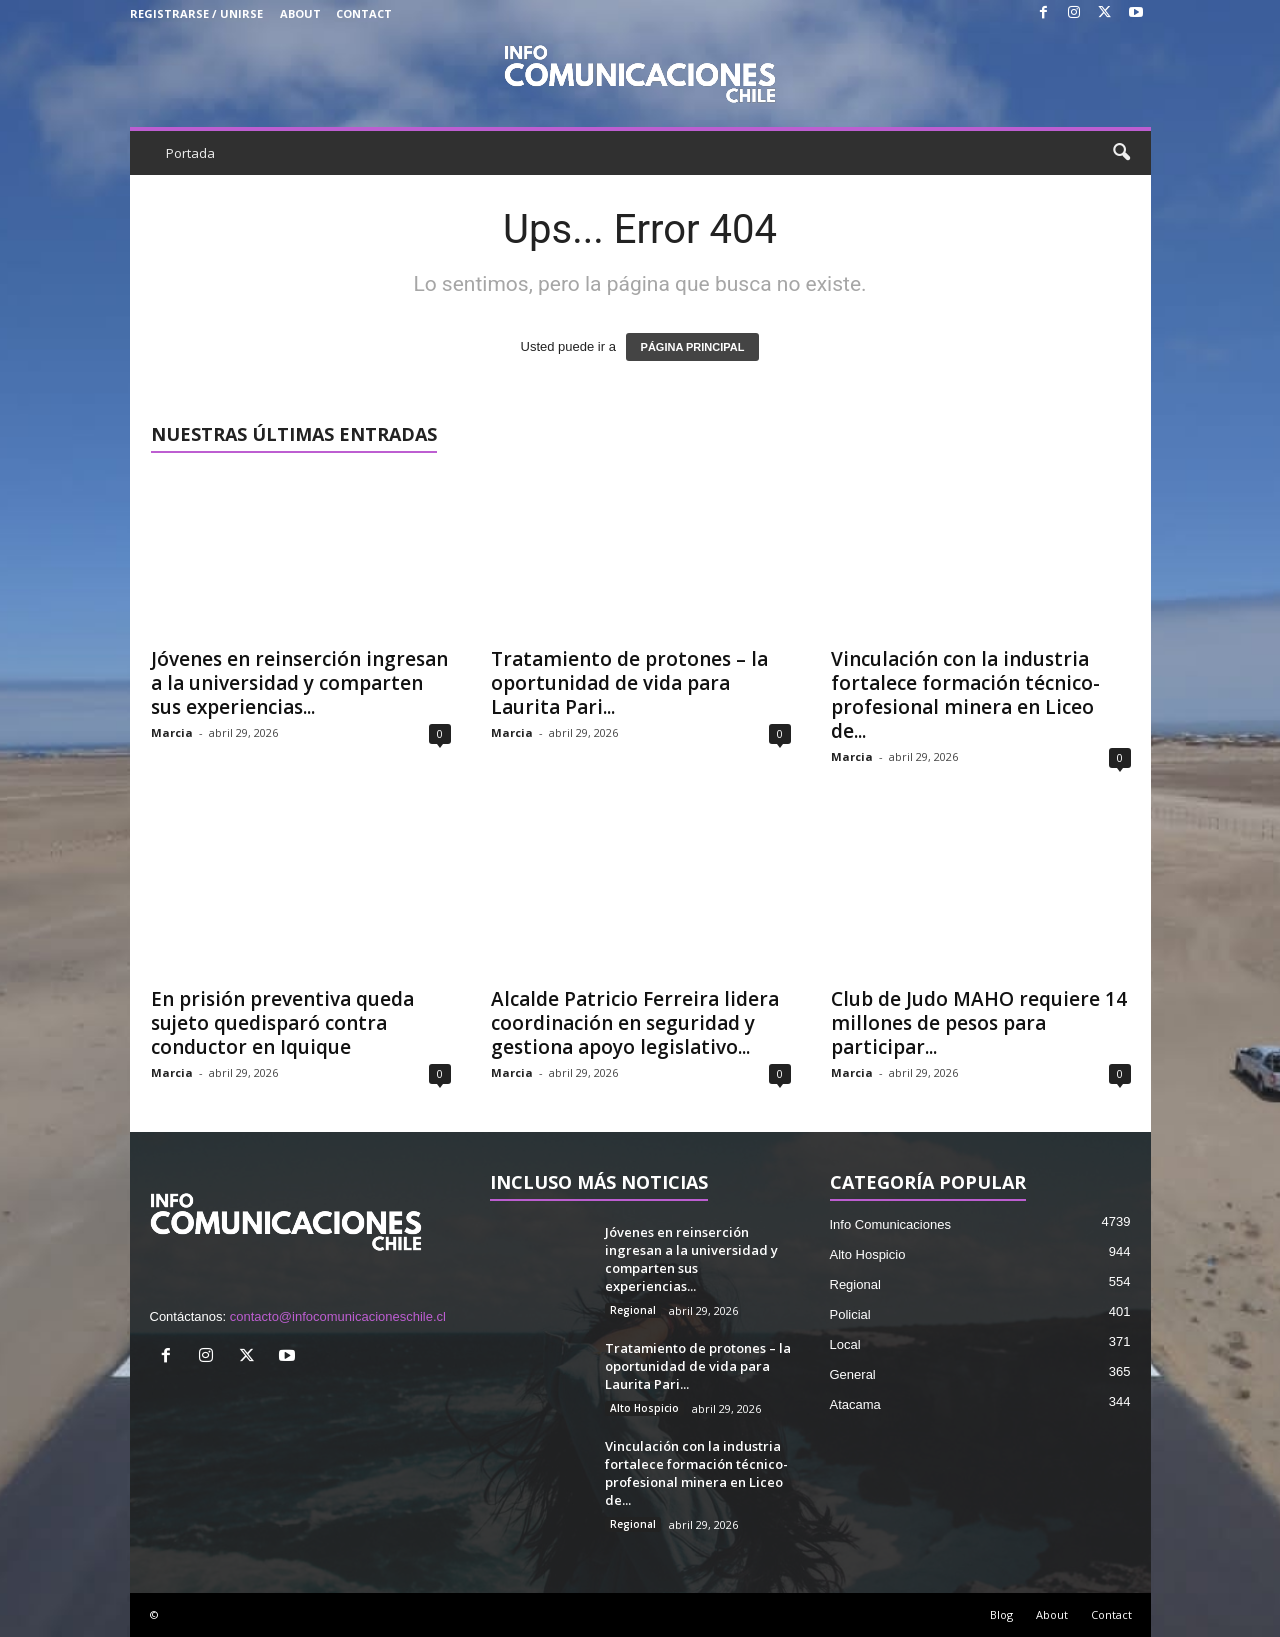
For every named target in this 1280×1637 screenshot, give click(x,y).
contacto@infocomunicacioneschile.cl (338, 1316)
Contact (364, 13)
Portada (190, 153)
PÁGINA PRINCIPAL (693, 347)
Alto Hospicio (644, 1408)
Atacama (855, 1404)
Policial (850, 1314)
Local (845, 1344)
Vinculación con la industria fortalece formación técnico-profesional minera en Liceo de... (965, 695)
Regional (633, 1310)
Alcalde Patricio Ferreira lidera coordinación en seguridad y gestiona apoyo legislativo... (635, 1023)
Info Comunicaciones (890, 1224)
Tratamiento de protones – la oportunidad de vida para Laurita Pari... (629, 683)
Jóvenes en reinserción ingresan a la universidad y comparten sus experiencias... (299, 683)
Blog (1001, 1614)
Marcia (172, 732)
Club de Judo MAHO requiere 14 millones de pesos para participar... (979, 1023)
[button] (1121, 153)
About (300, 13)
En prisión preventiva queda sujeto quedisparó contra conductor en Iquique (282, 1023)
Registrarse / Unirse (196, 13)
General (853, 1374)
